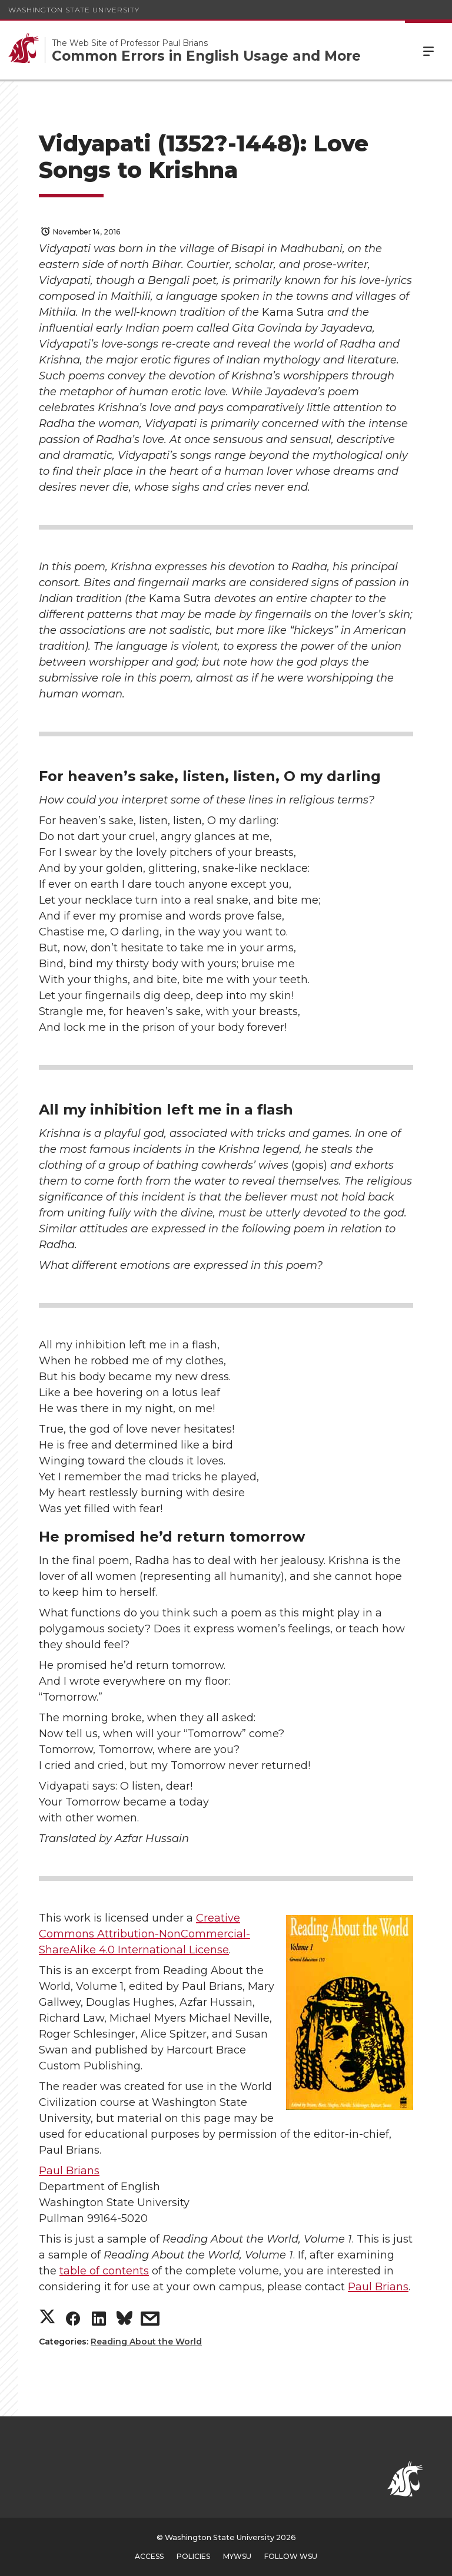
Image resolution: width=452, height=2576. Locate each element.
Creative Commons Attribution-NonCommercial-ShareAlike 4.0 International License (144, 1934)
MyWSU (237, 2556)
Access (149, 2556)
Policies (193, 2556)
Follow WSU (290, 2556)
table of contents (104, 2270)
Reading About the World (146, 2341)
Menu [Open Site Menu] (428, 50)
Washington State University (73, 9)
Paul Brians (69, 2170)
